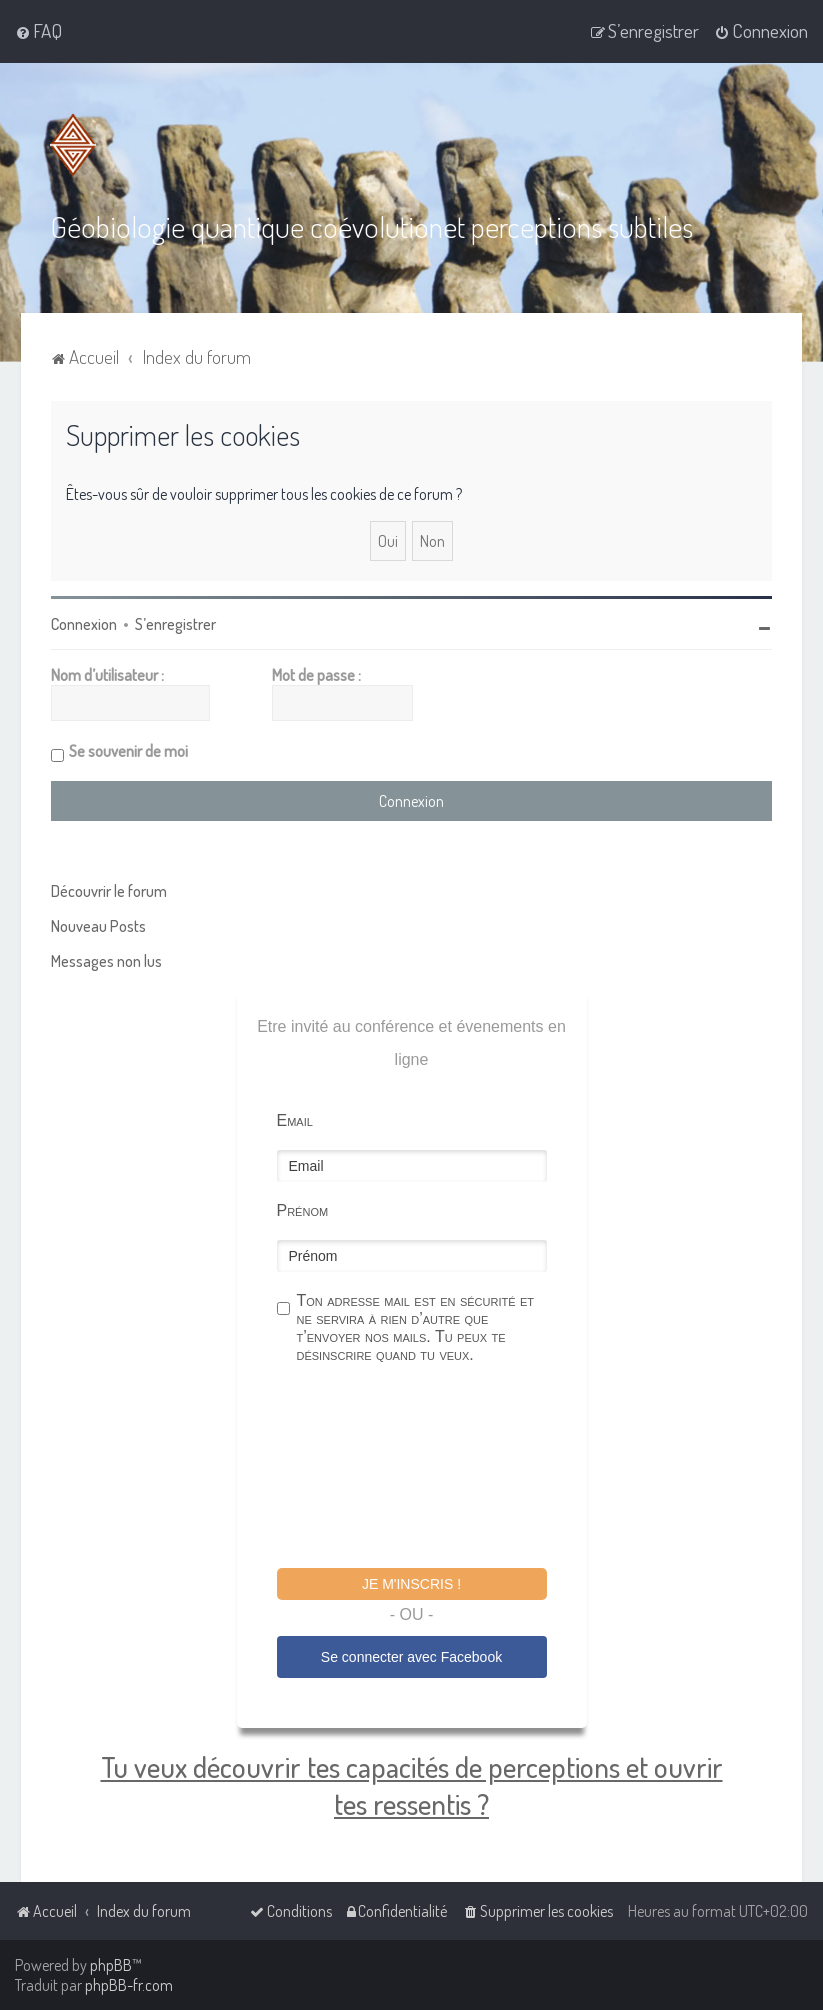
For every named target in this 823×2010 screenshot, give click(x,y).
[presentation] (429, 1469)
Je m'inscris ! (411, 1584)
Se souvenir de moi (128, 751)
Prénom (303, 1210)
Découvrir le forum (109, 891)
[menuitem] (38, 31)
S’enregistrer (175, 624)
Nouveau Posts (98, 926)
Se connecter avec (411, 1657)
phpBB (111, 1965)
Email (295, 1120)
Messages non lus (106, 961)
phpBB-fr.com (129, 1985)
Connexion (84, 624)
